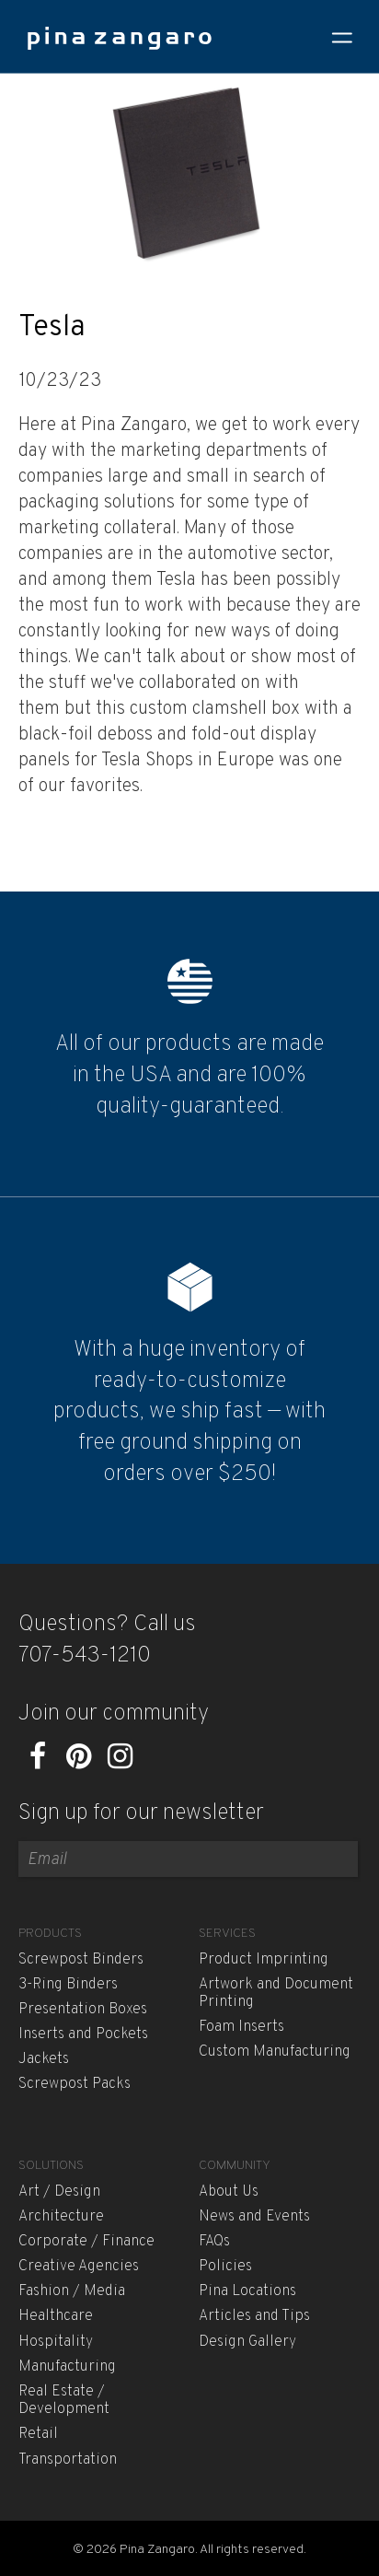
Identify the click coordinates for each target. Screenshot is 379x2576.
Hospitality (55, 2342)
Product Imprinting (263, 1960)
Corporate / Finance (86, 2241)
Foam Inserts (241, 2027)
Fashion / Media (71, 2291)
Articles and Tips (254, 2316)
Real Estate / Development (63, 2401)
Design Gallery (247, 2342)
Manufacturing (67, 2367)
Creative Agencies (78, 2266)
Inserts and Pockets (83, 2034)
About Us (228, 2192)
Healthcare (55, 2316)
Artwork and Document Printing (276, 1993)
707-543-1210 (84, 1656)
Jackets (43, 2059)
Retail (38, 2434)
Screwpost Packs (74, 2084)
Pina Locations (247, 2291)
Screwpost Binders (81, 1960)
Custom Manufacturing (274, 2052)
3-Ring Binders (68, 1985)
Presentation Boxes (82, 2009)
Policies (225, 2266)
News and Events (254, 2217)
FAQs (214, 2241)
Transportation (67, 2460)
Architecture (61, 2217)
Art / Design (59, 2192)
